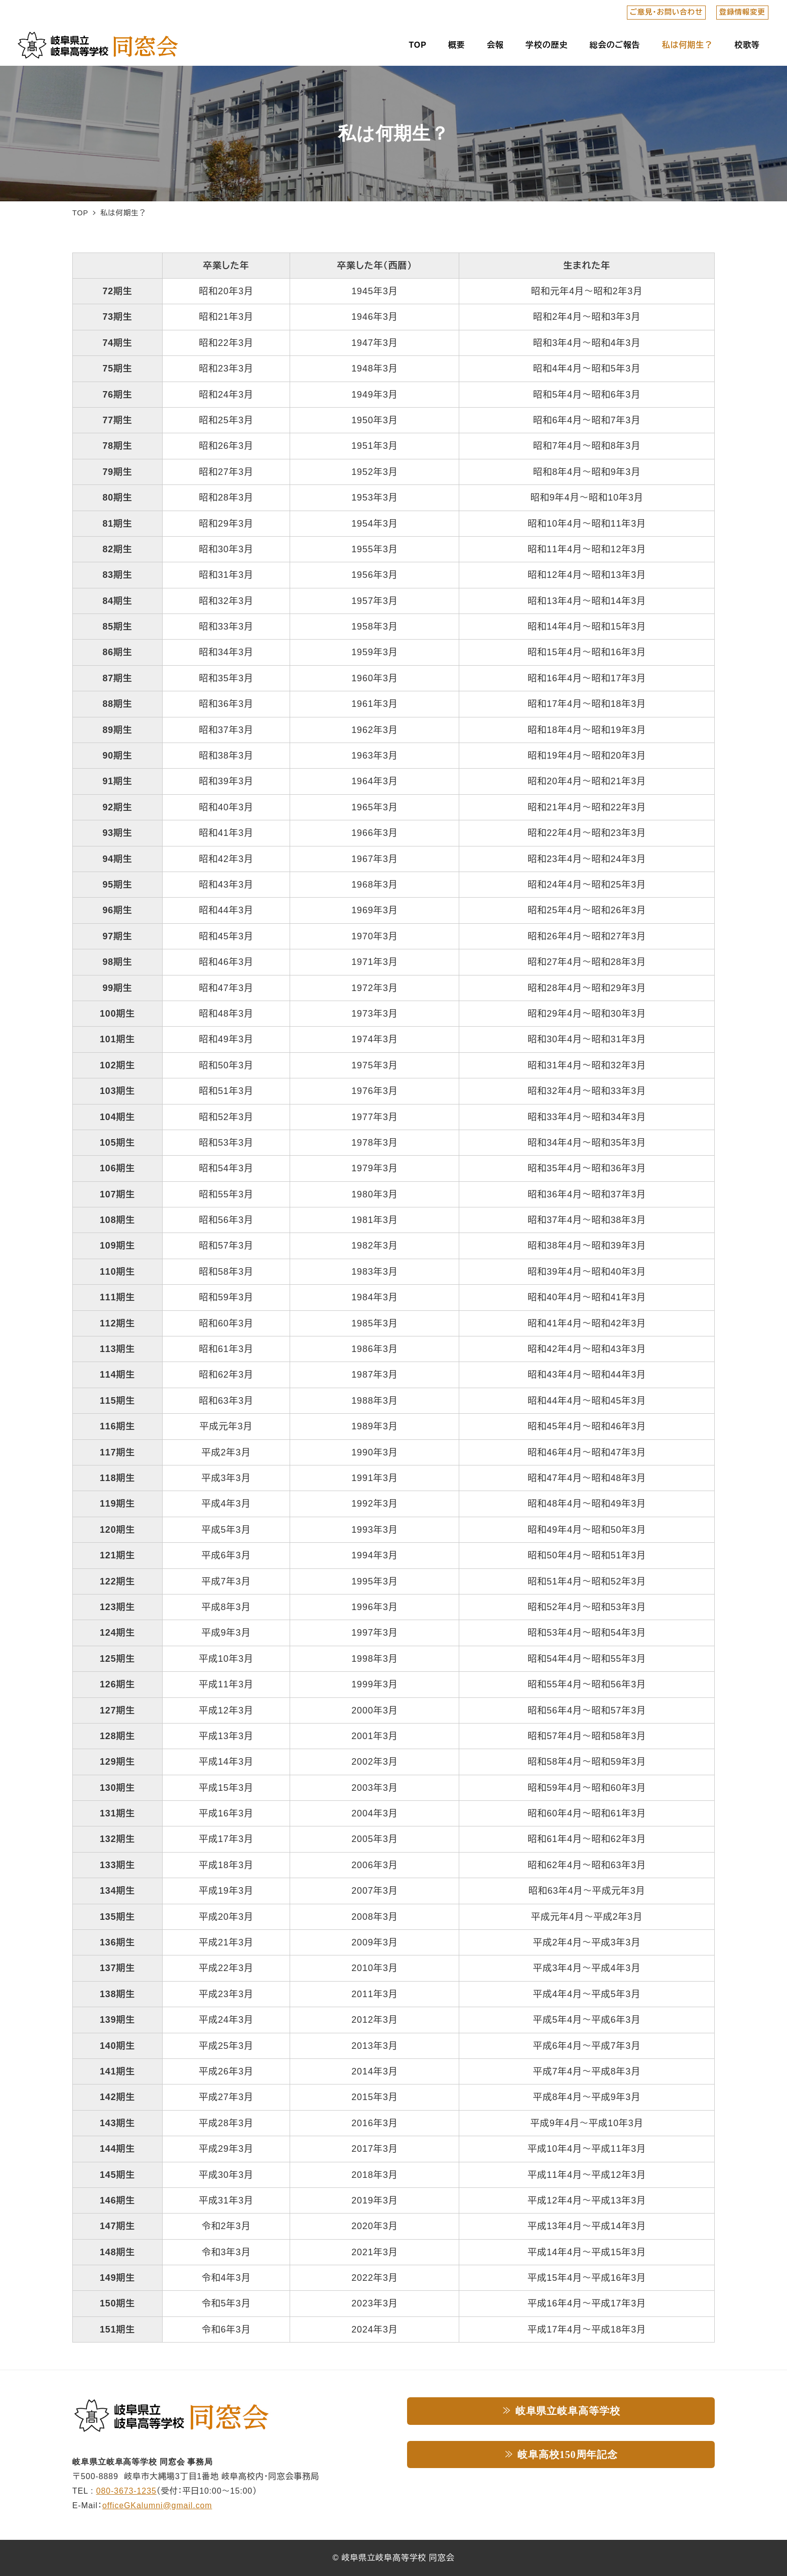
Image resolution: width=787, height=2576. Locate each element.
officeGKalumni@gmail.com (157, 2505)
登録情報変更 (742, 12)
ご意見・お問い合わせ (666, 12)
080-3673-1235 (126, 2491)
